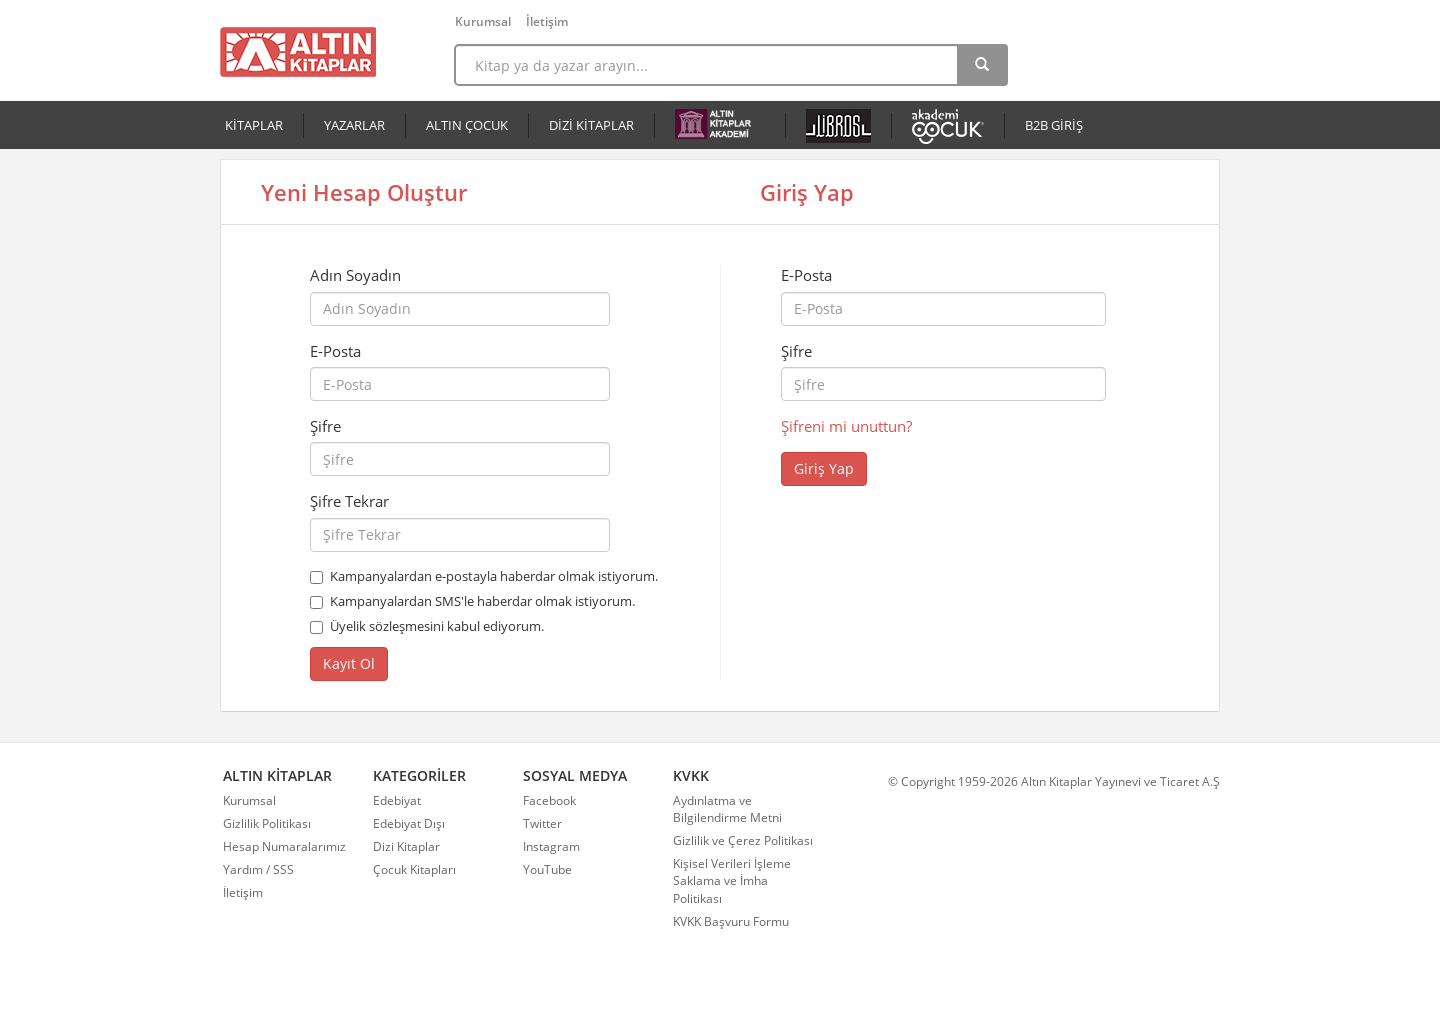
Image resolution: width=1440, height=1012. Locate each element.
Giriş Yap (824, 468)
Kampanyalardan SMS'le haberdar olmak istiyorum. (482, 601)
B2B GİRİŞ (1054, 125)
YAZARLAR (354, 125)
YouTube (547, 869)
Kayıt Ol (349, 663)
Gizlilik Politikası (267, 823)
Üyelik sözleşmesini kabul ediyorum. (437, 626)
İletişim (547, 21)
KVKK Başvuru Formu (731, 921)
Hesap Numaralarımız (284, 846)
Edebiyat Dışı (409, 823)
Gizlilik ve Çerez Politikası (743, 840)
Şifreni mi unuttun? (846, 426)
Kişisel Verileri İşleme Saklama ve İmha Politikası (732, 880)
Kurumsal (483, 21)
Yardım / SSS (258, 869)
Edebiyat (397, 800)
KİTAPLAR (254, 125)
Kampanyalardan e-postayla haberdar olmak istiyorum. (494, 576)
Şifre (325, 426)
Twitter (542, 823)
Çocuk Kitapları (414, 869)
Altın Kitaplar (298, 52)
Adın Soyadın (355, 275)
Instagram (551, 846)
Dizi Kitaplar (406, 846)
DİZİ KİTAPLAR (591, 125)
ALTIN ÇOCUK (467, 125)
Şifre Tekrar (349, 501)
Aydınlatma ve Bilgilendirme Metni (727, 809)
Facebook (549, 800)
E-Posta (335, 351)
